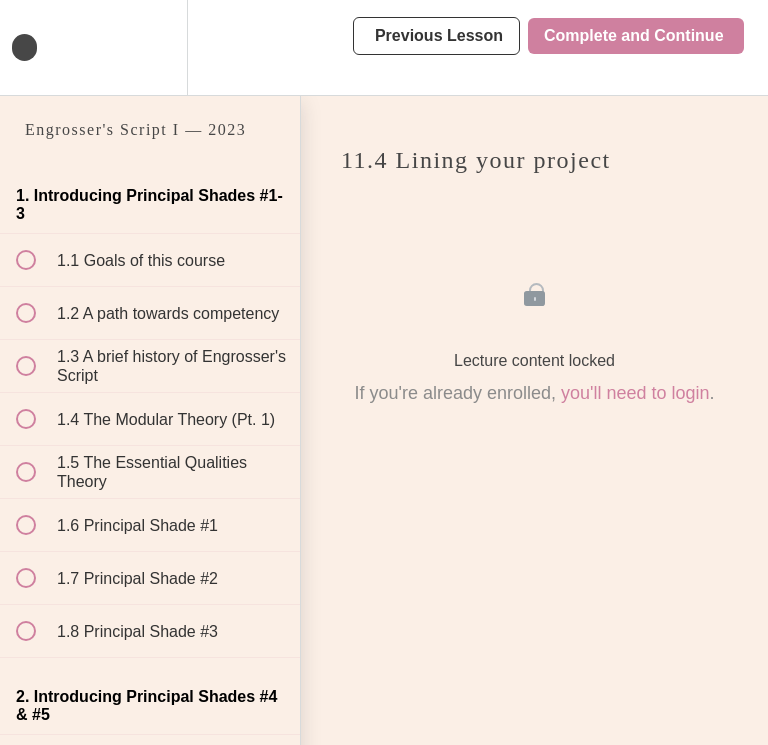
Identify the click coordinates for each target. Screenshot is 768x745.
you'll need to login (635, 393)
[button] (37, 47)
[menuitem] (150, 47)
